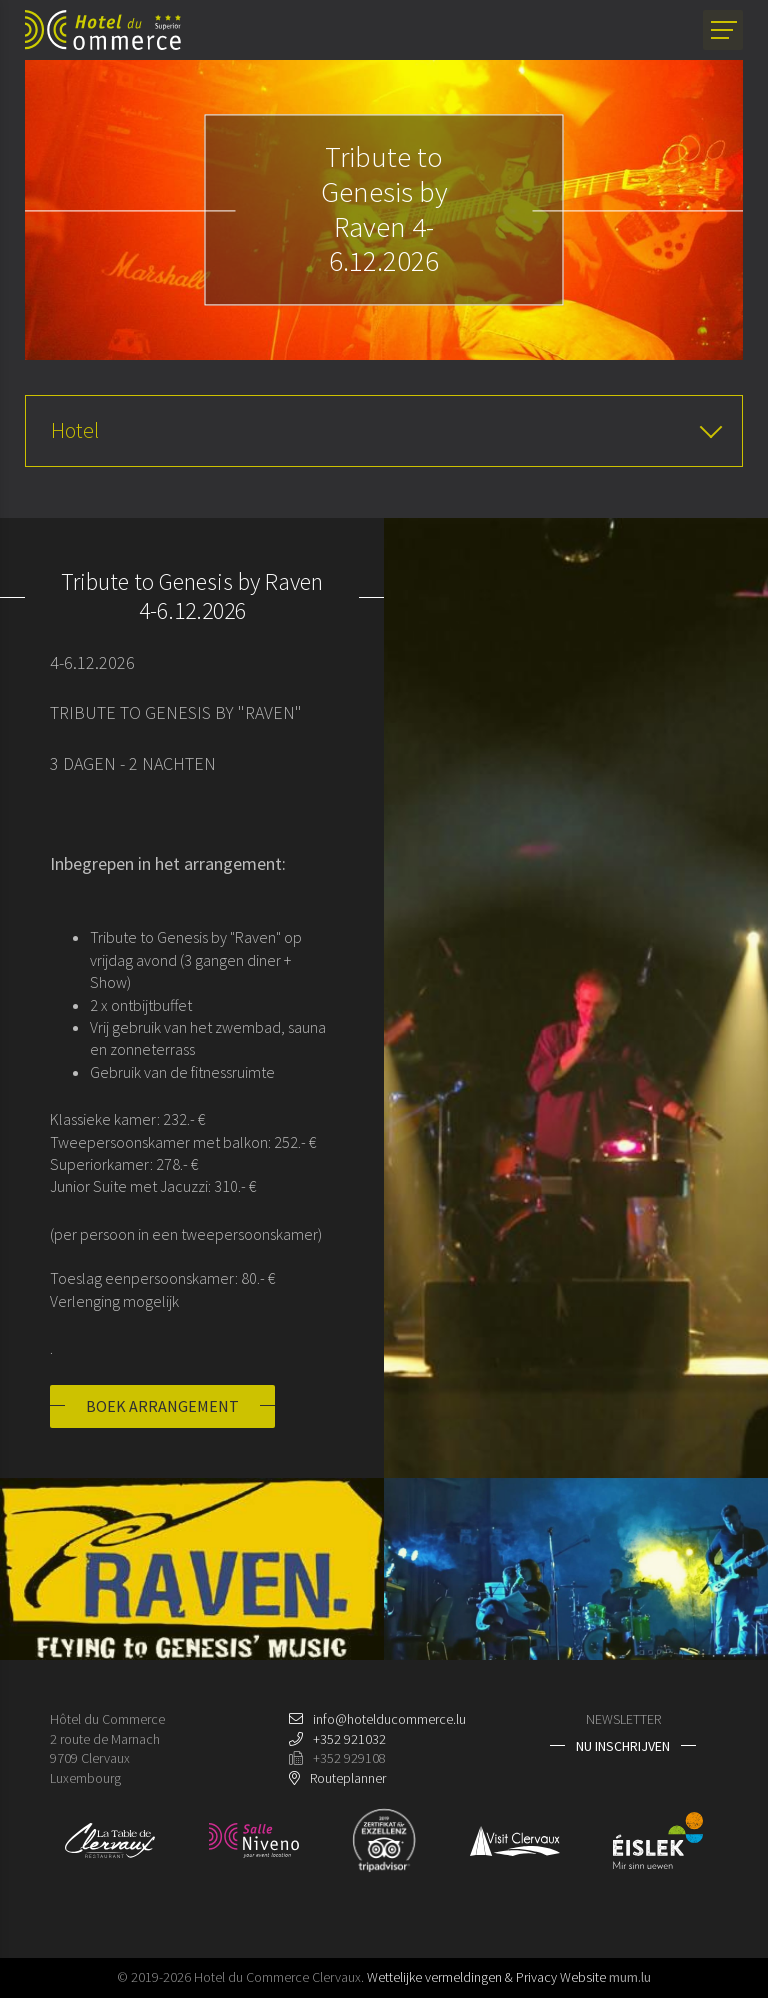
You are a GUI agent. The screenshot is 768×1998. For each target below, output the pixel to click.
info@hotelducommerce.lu (389, 1719)
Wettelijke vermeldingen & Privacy (462, 1978)
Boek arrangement (162, 1406)
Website (583, 1978)
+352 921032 (349, 1739)
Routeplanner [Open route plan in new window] (348, 1778)
